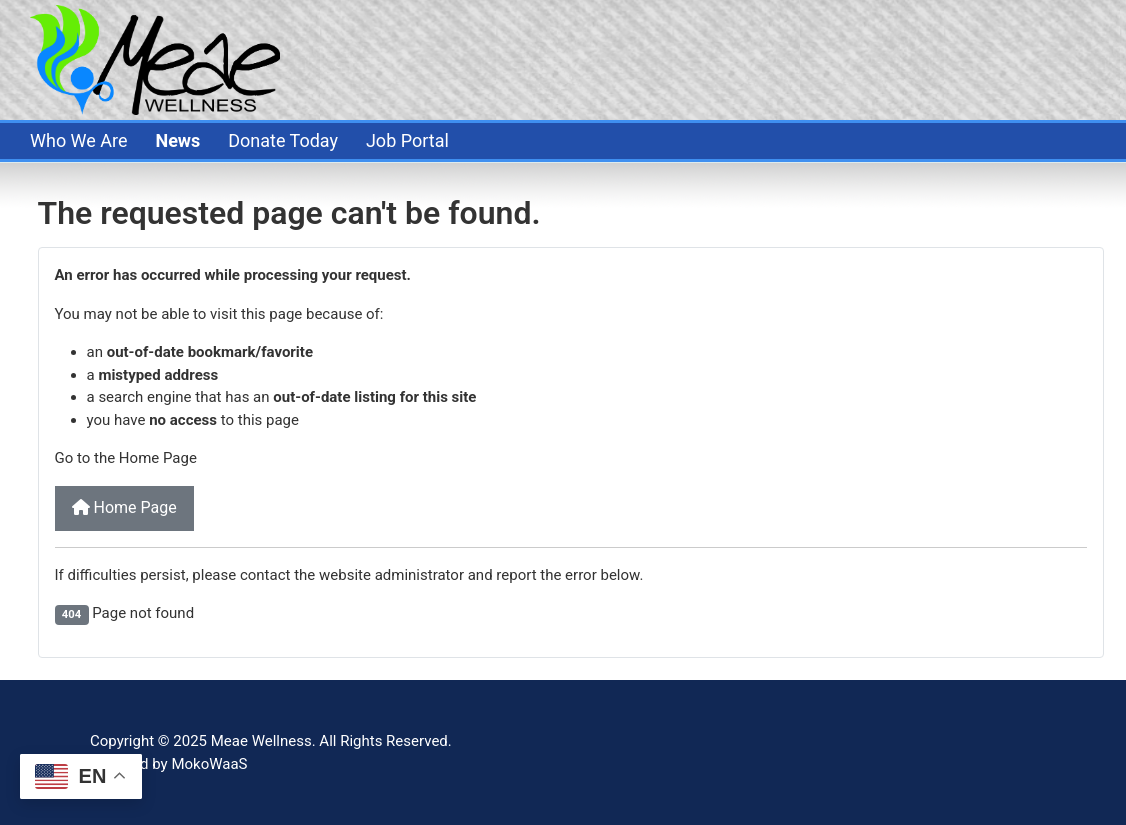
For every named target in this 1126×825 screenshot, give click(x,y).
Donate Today (283, 140)
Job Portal (407, 140)
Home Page (124, 507)
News (177, 140)
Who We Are (79, 140)
